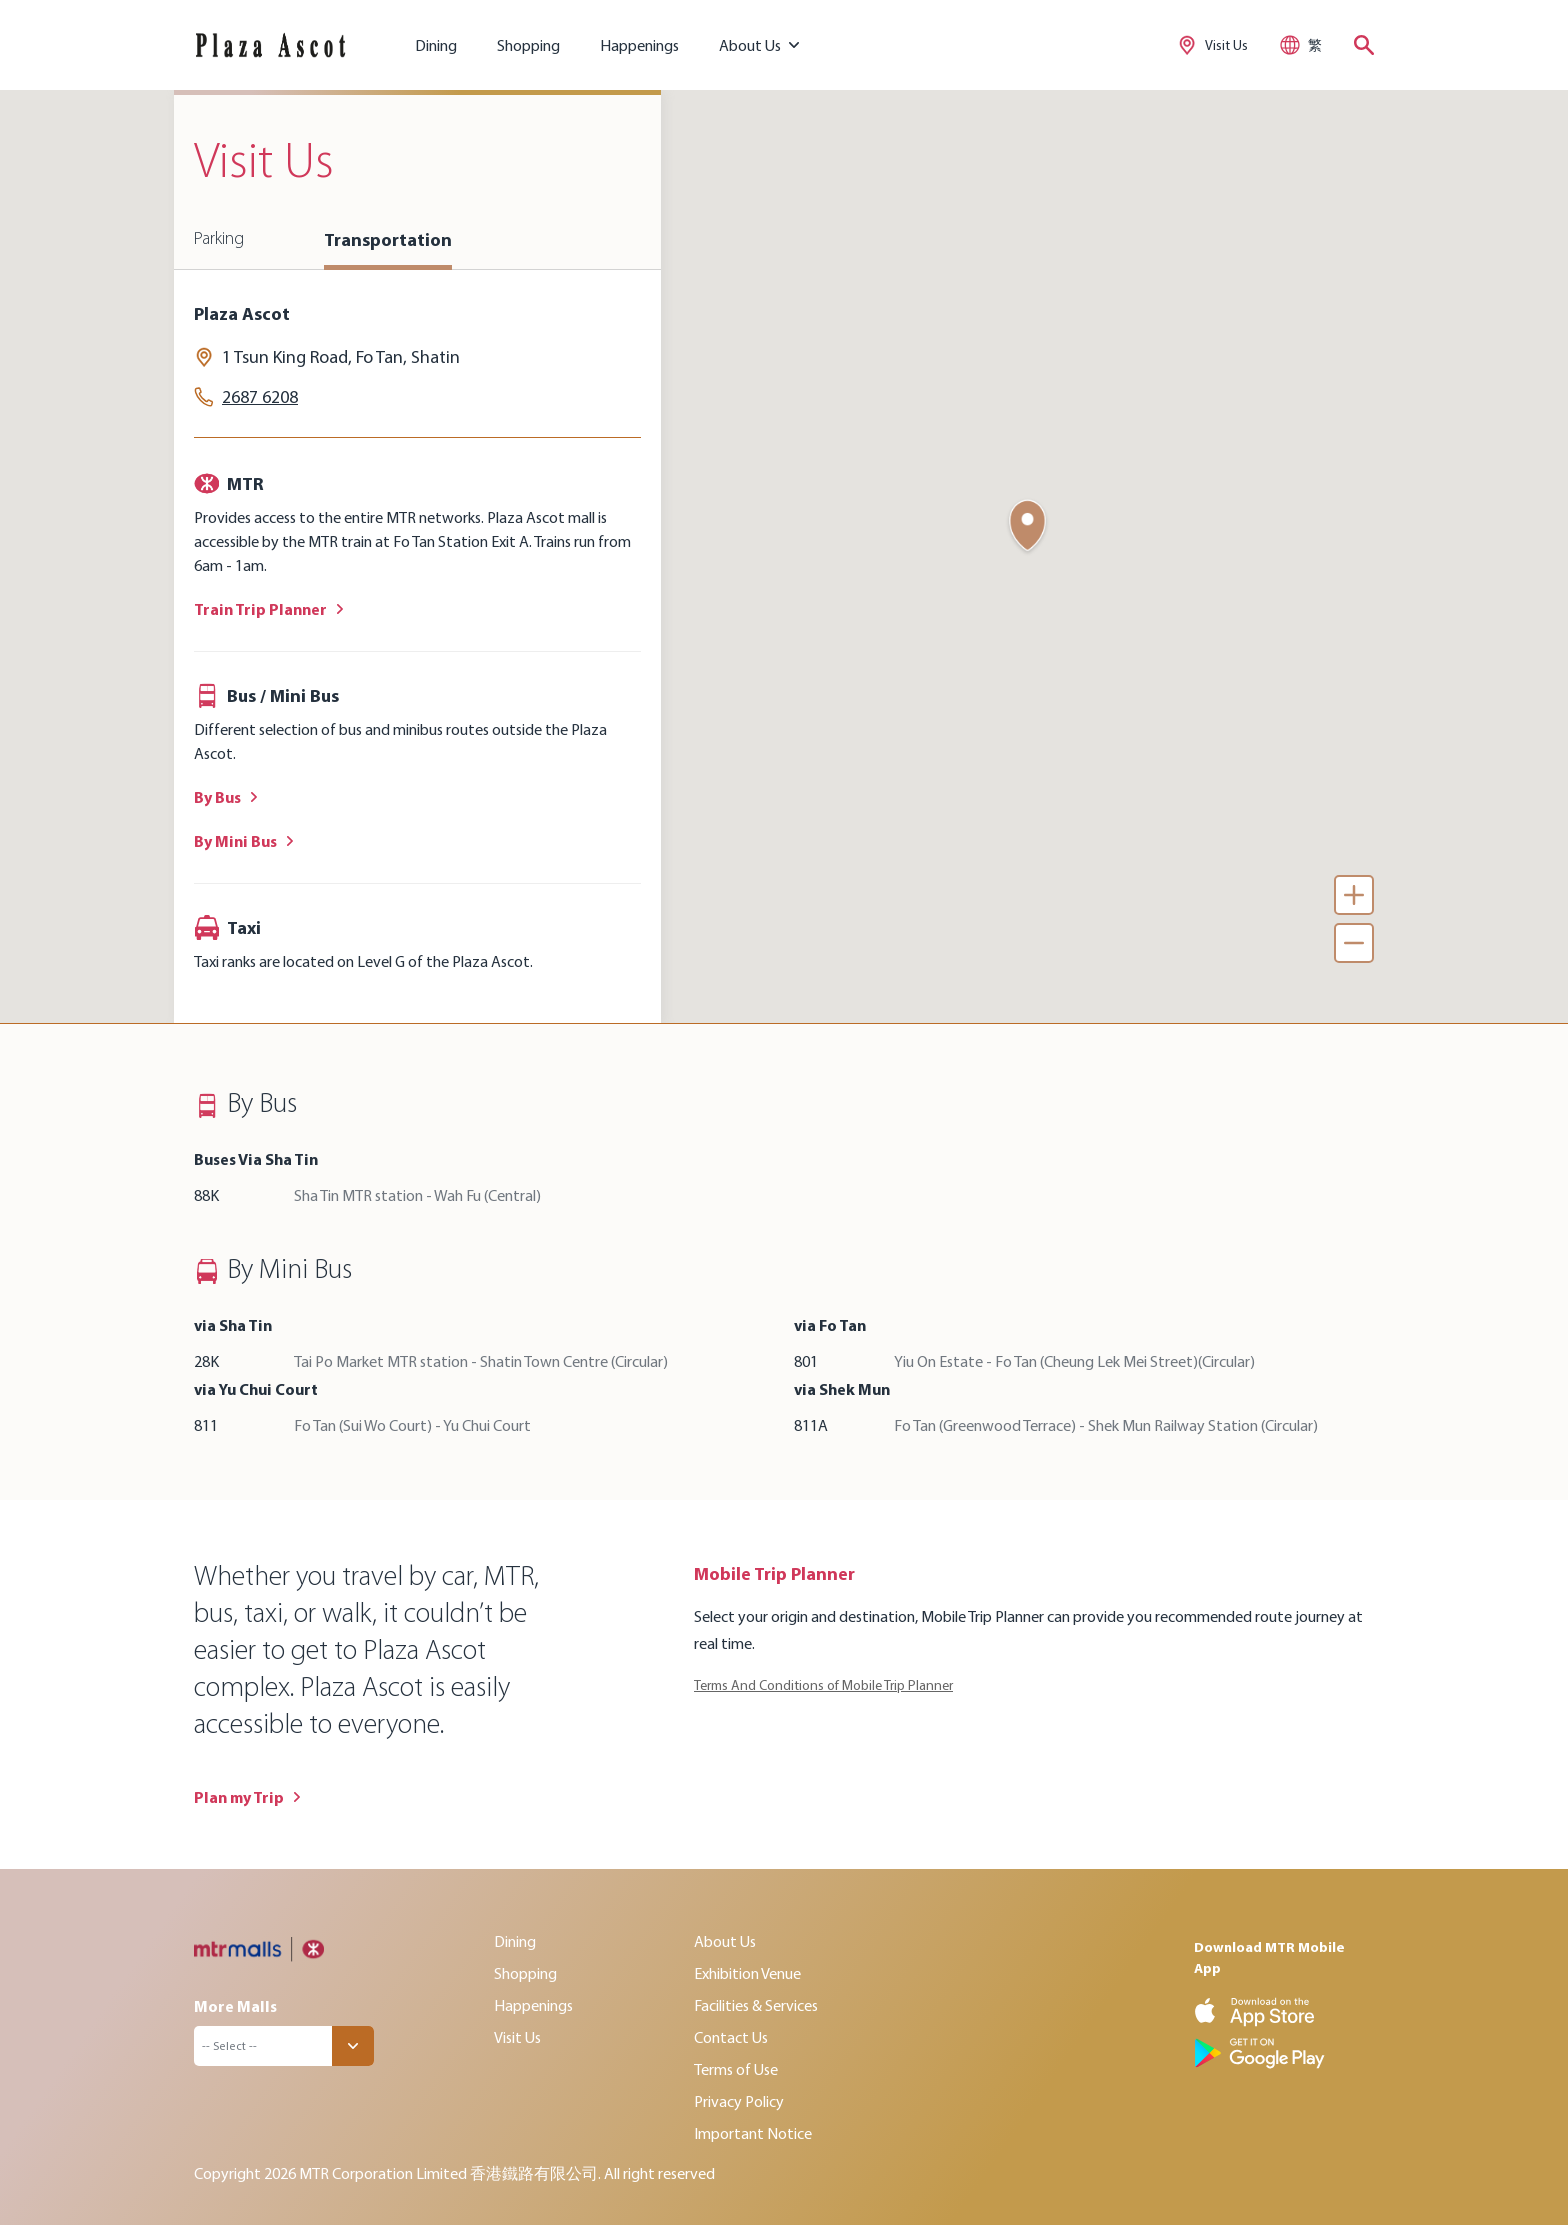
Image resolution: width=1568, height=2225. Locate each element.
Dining (436, 45)
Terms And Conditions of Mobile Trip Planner (823, 1685)
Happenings (639, 45)
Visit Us (517, 2037)
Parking (219, 239)
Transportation (388, 239)
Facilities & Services (756, 2005)
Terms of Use (736, 2069)
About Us (725, 1941)
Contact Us (731, 2037)
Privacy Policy (739, 2101)
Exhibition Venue (747, 1973)
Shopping (528, 45)
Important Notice (753, 2133)
